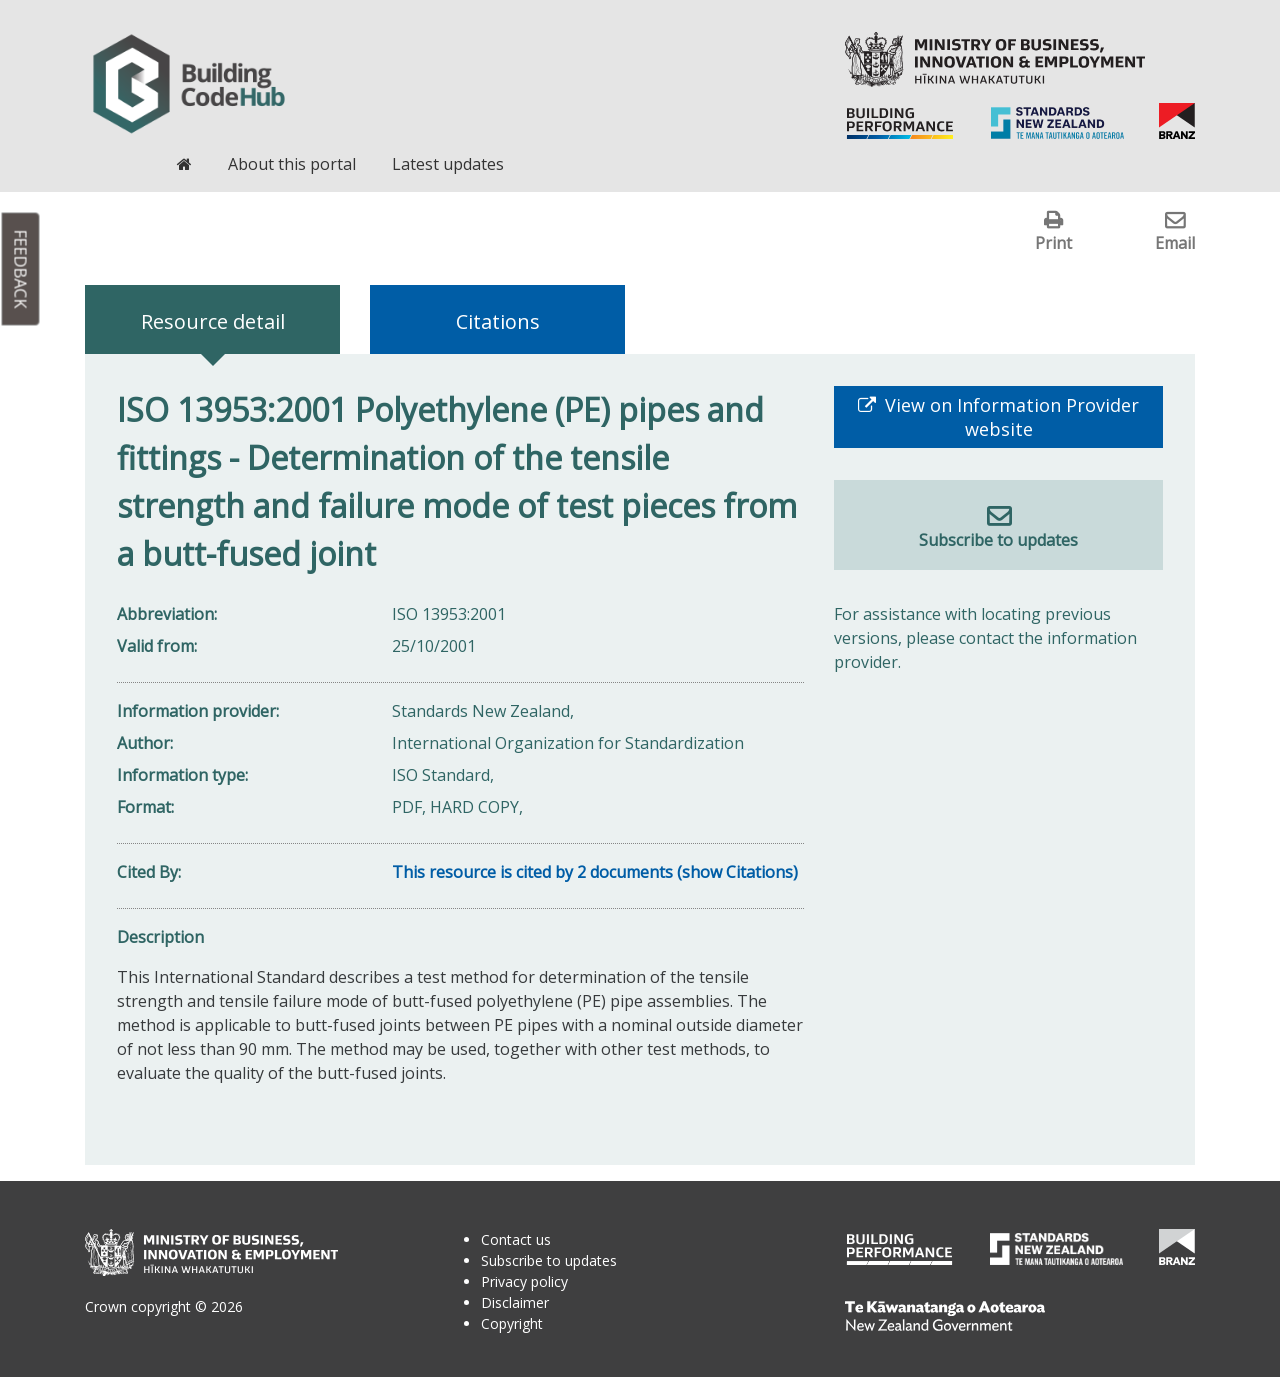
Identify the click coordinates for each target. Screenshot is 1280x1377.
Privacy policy (524, 1281)
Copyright (512, 1323)
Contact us (516, 1239)
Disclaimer (515, 1302)
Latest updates (448, 164)
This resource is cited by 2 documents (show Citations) (595, 872)
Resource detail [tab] (213, 321)
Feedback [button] (21, 269)
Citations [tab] (498, 321)
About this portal (292, 164)
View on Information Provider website (1009, 417)
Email (1175, 242)
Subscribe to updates (998, 540)
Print (1053, 242)
